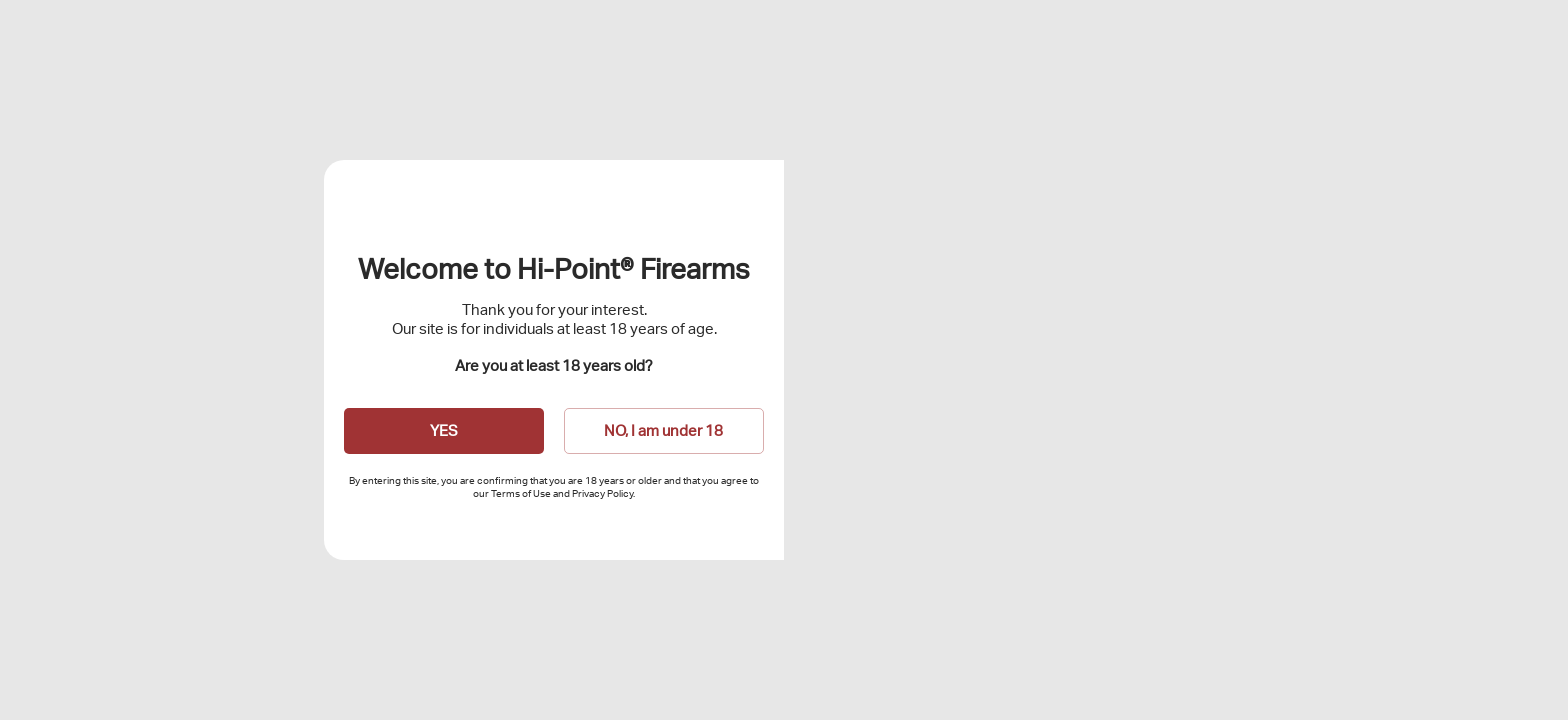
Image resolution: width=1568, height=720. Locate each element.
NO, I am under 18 (663, 430)
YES (444, 430)
